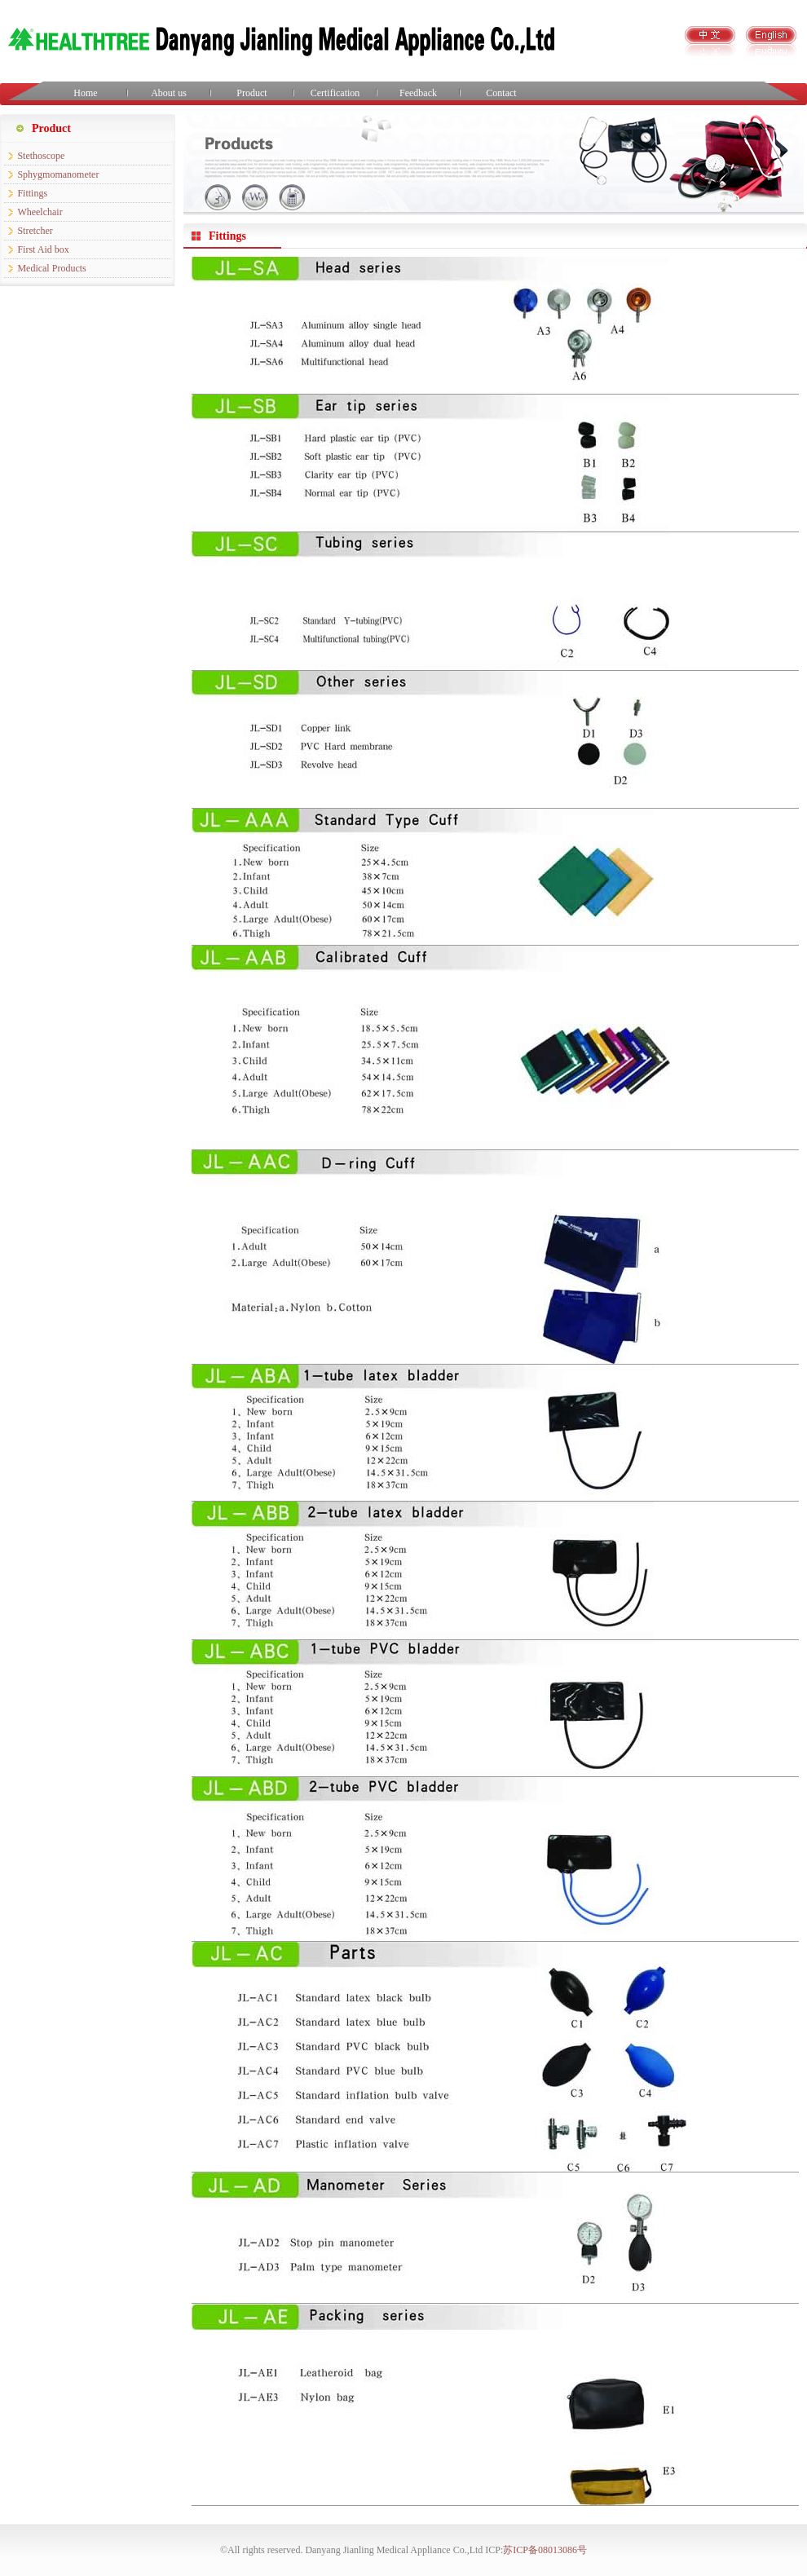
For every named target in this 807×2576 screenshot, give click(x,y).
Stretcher (34, 230)
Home (85, 93)
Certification (335, 93)
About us (169, 93)
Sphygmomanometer (58, 174)
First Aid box (42, 249)
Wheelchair (39, 212)
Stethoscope (40, 155)
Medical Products (51, 268)
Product (251, 93)
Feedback (418, 93)
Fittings (32, 193)
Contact (501, 93)
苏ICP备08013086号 (545, 2550)
